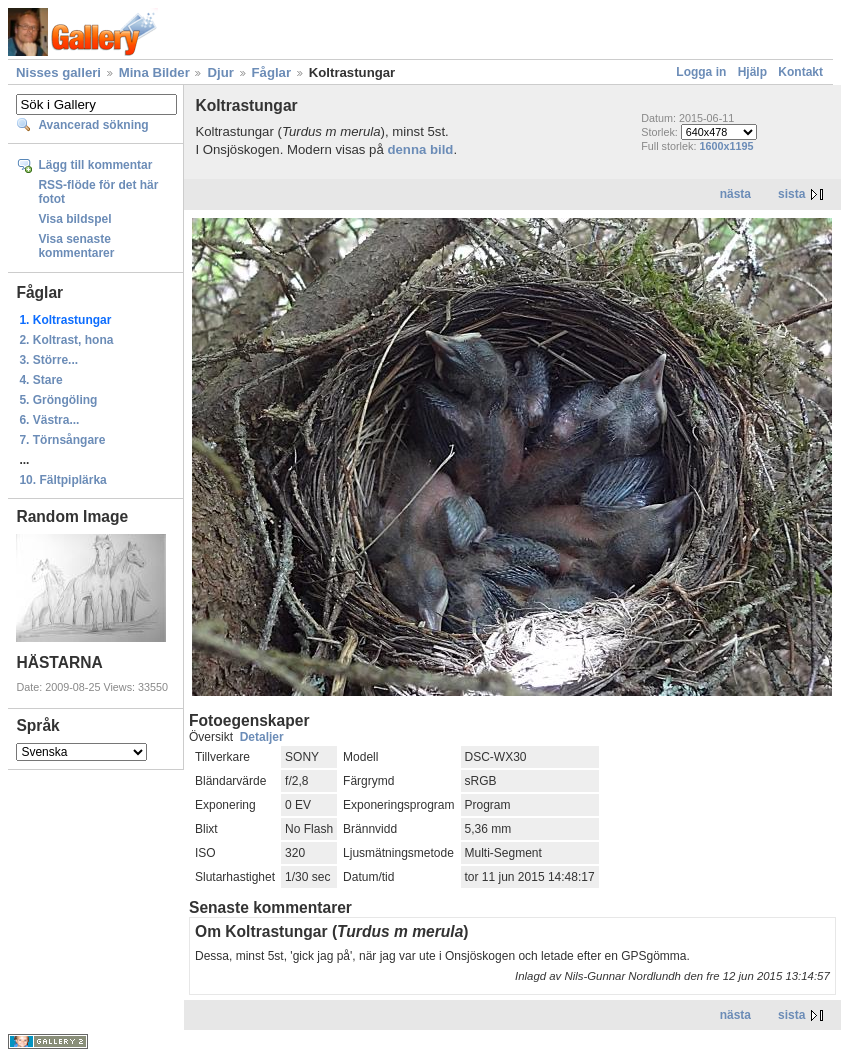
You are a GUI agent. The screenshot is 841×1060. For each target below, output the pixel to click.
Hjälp (752, 72)
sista (791, 194)
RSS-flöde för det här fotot (98, 192)
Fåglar (272, 72)
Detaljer (262, 737)
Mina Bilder (154, 72)
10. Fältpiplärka (62, 480)
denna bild (420, 149)
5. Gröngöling (58, 400)
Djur (220, 72)
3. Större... (48, 360)
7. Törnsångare (62, 440)
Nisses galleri (58, 72)
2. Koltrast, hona (66, 340)
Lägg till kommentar (95, 165)
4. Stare (40, 380)
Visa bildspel (74, 219)
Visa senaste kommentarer (76, 246)
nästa (735, 194)
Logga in (701, 72)
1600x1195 (726, 146)
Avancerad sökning (93, 125)
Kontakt (800, 72)
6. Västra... (49, 420)
